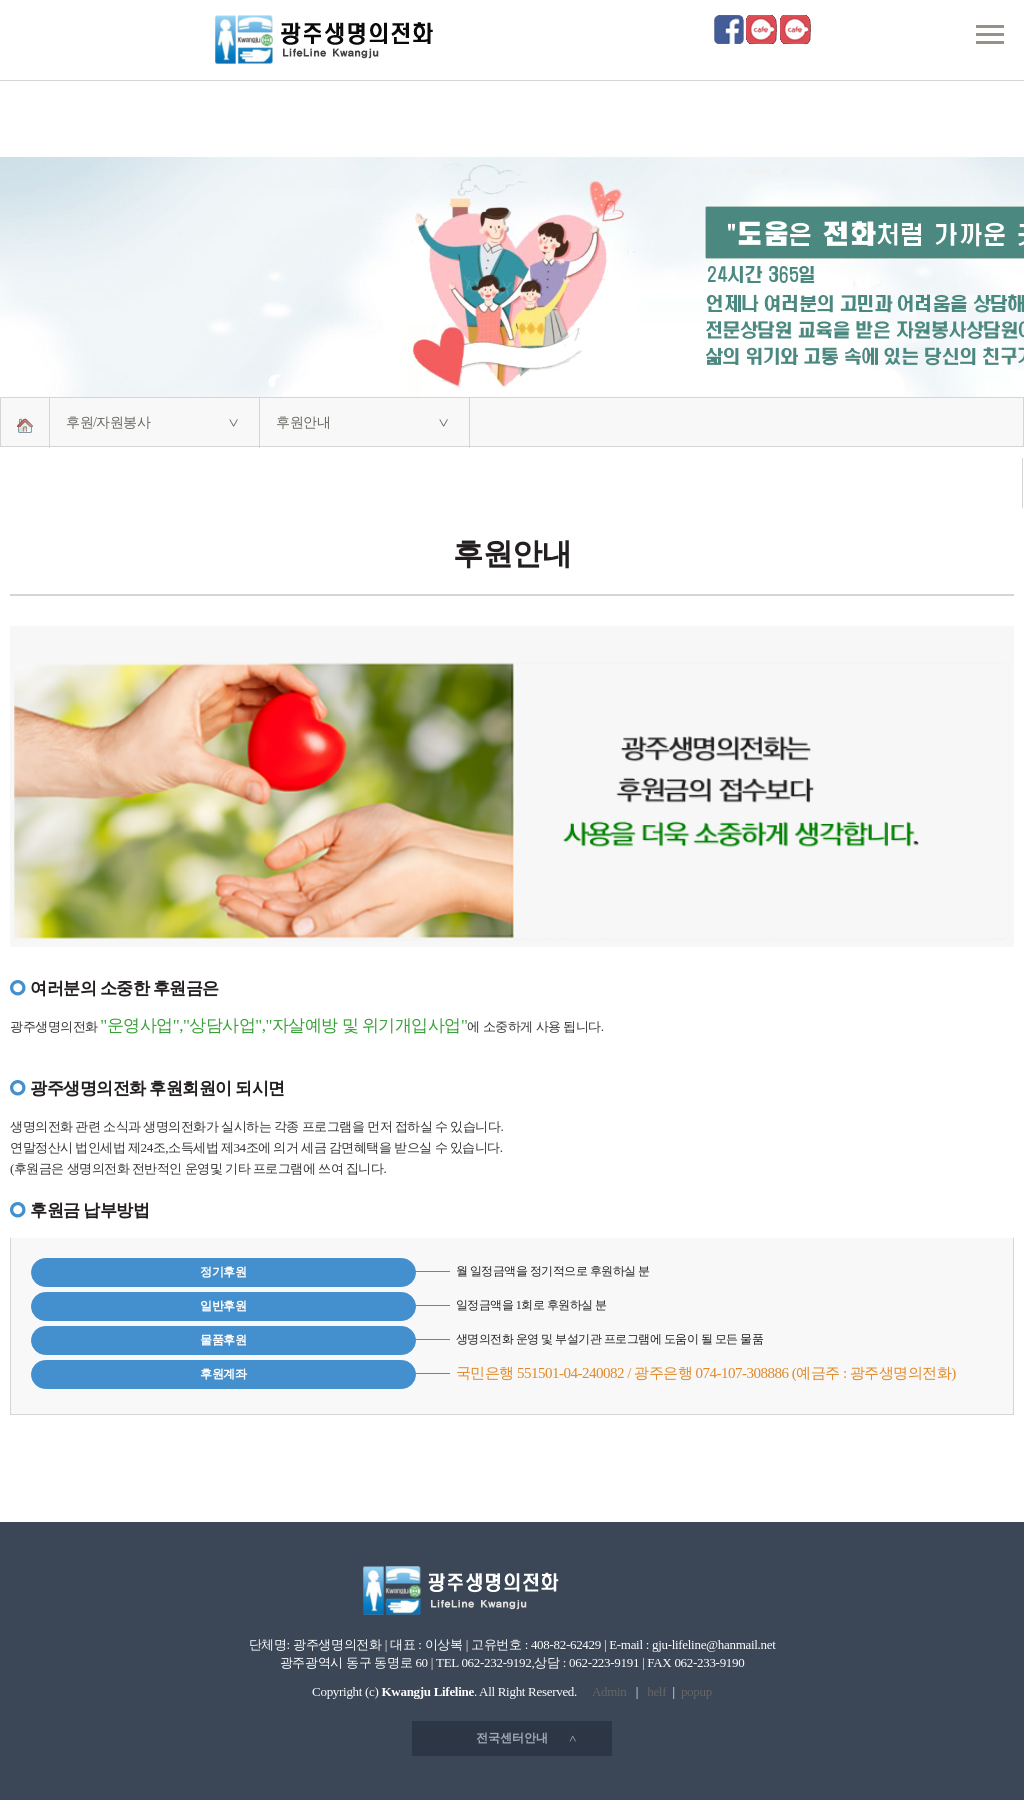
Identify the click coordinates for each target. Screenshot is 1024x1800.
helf (656, 1691)
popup (696, 1691)
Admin (609, 1691)
